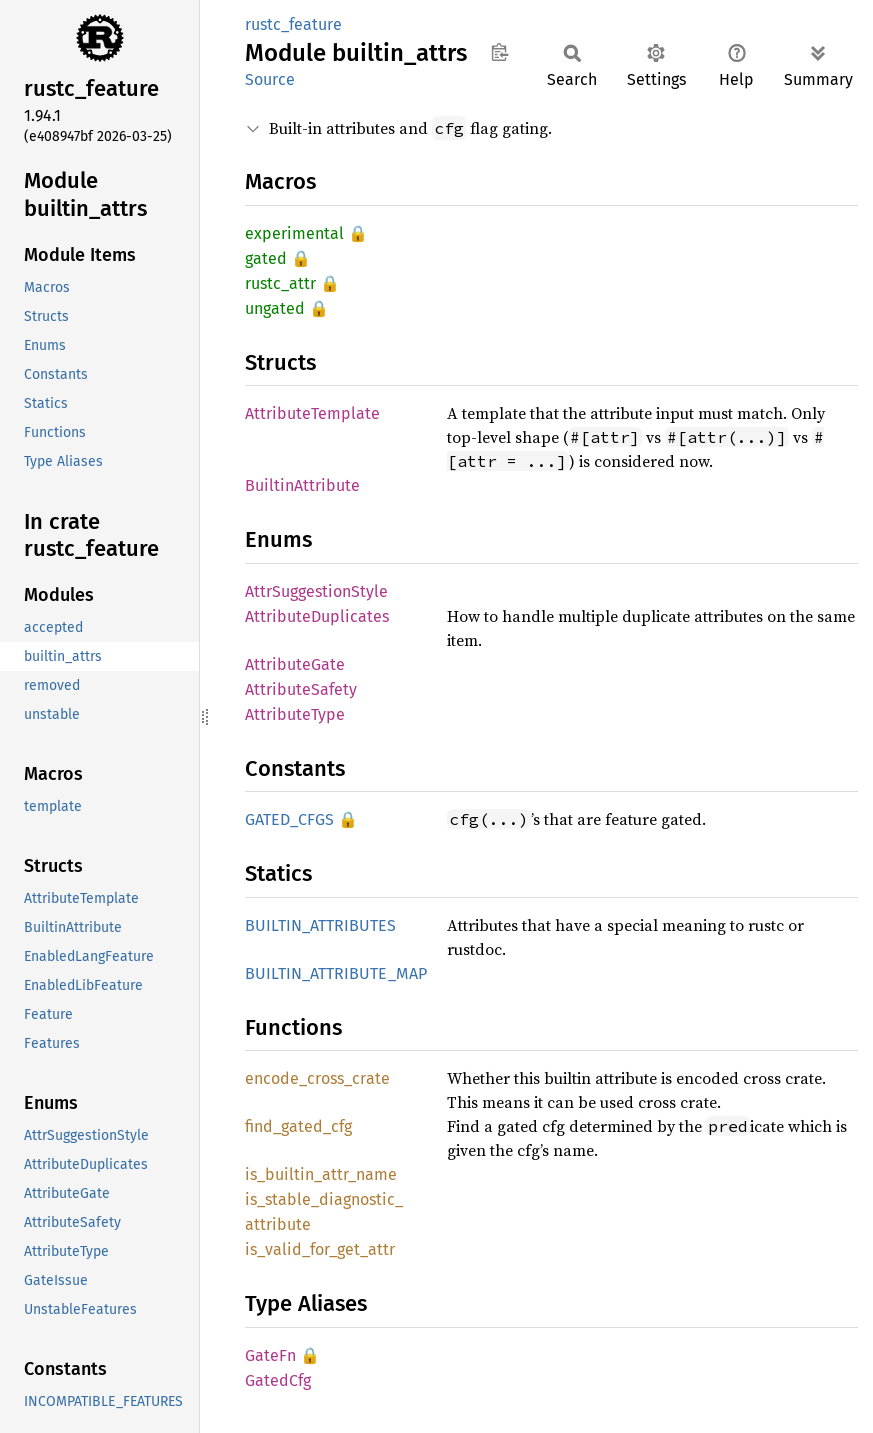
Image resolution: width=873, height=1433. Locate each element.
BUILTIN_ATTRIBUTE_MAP (336, 973)
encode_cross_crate (317, 1078)
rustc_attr (280, 283)
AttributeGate (295, 664)
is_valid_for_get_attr (320, 1249)
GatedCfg (278, 1380)
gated (266, 258)
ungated (275, 308)
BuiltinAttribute (302, 485)
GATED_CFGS (289, 819)
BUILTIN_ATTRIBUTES (320, 925)
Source (270, 79)
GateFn (270, 1355)
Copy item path (499, 52)
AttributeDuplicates (317, 616)
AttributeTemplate (312, 413)
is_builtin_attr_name (321, 1174)
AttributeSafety (301, 689)
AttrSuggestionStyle (316, 591)
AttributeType (295, 714)
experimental (294, 233)
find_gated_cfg (298, 1126)
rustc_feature (293, 24)
